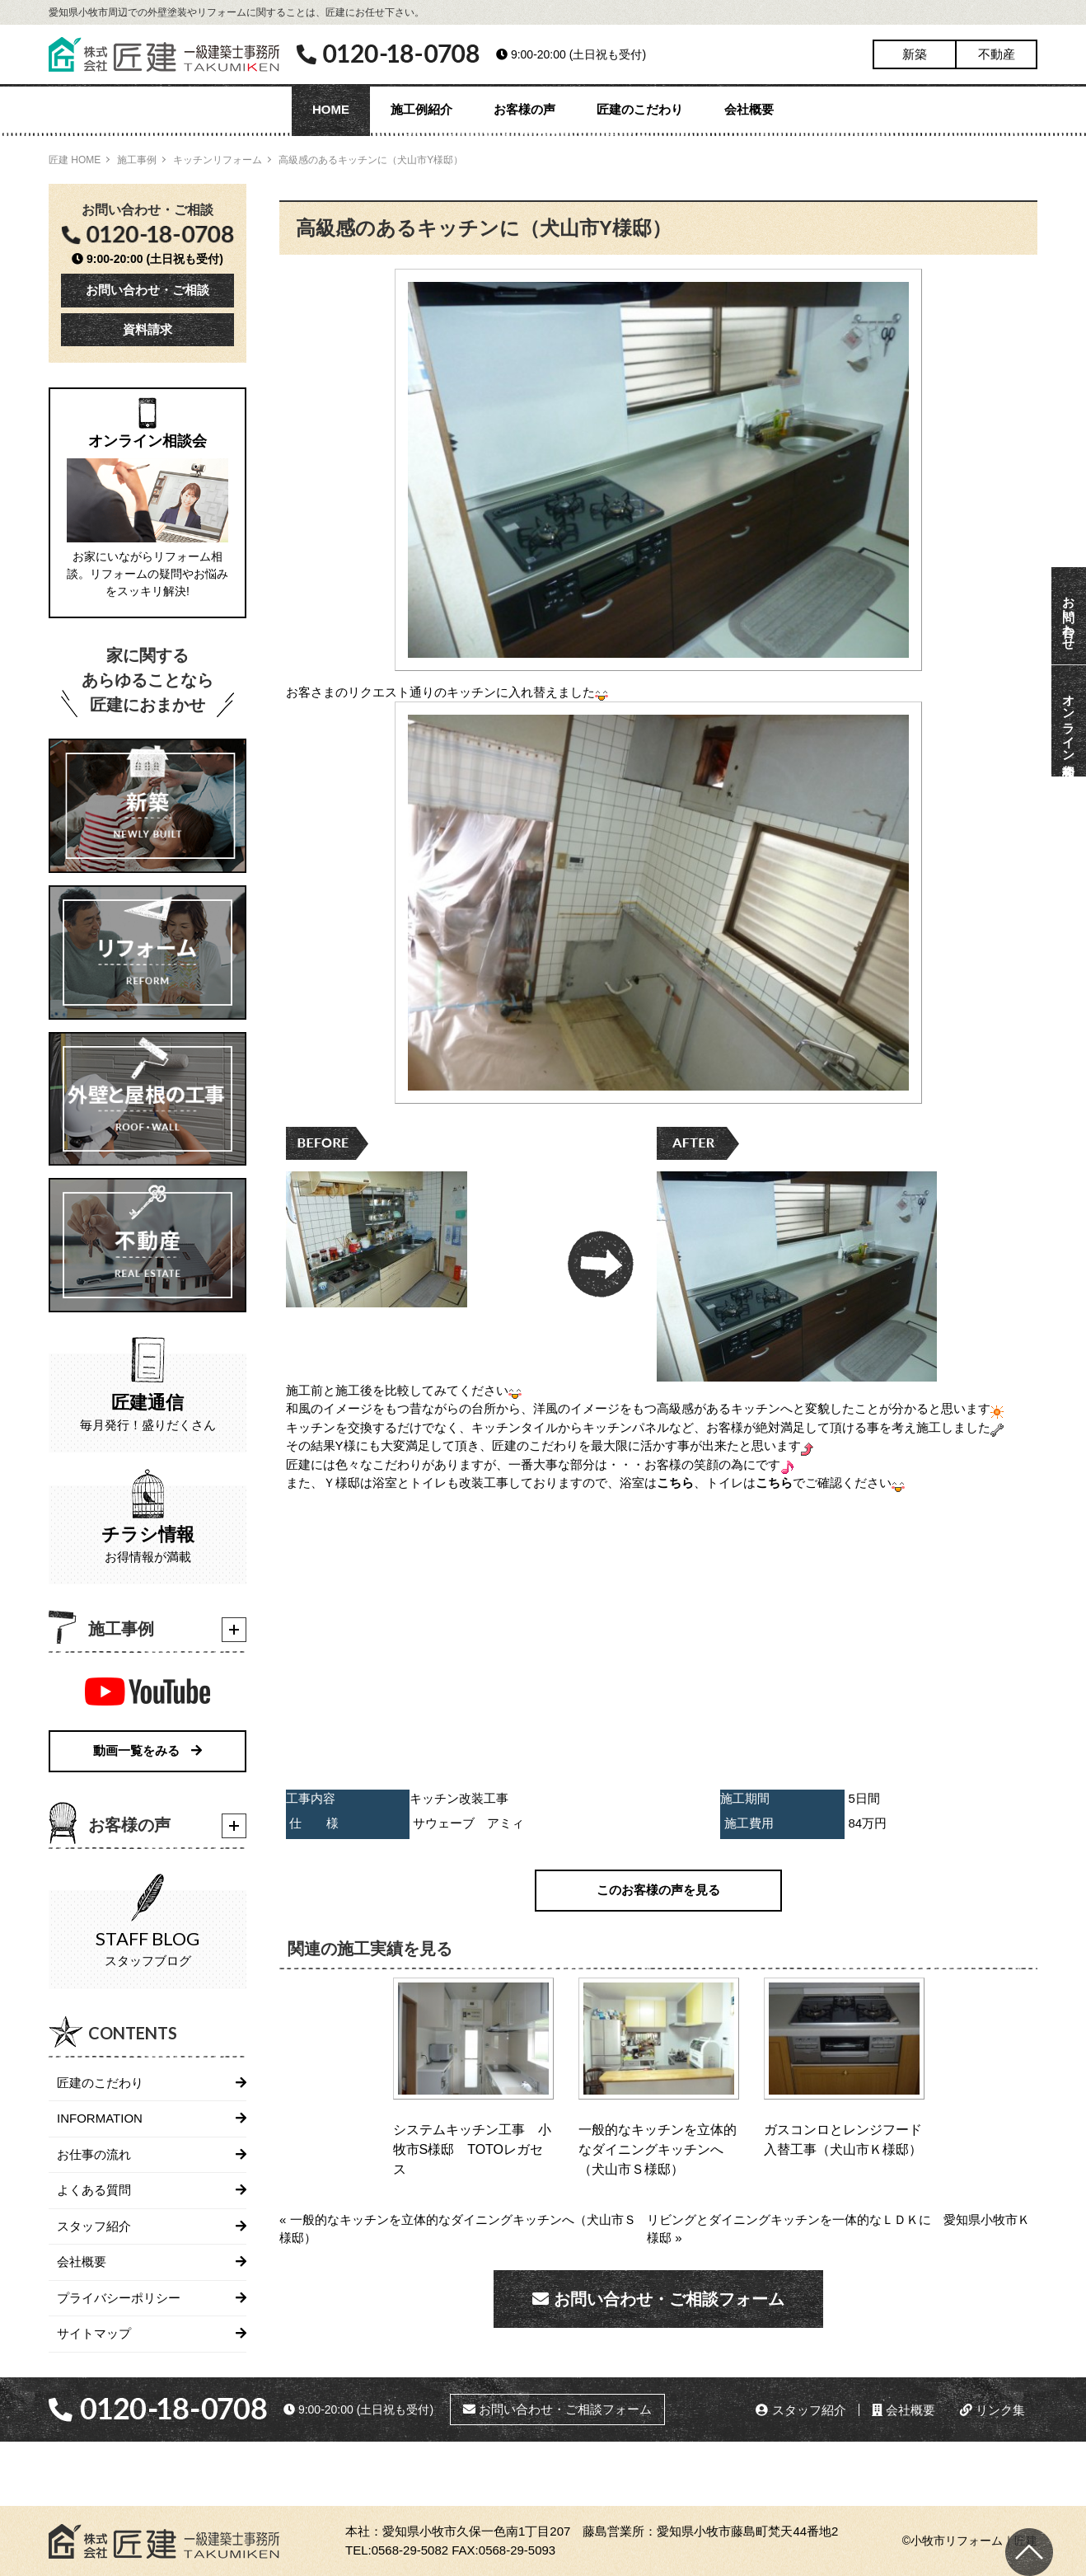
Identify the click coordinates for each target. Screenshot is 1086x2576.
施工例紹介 (421, 109)
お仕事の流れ (94, 2154)
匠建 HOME (75, 160)
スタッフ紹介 (94, 2226)
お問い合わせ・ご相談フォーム (658, 2299)
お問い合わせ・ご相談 (147, 290)
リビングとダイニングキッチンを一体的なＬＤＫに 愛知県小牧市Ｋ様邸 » (838, 2228)
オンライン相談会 (1069, 721)
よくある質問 (94, 2190)
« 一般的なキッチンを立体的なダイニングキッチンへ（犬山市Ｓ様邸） (457, 2228)
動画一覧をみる (147, 1750)
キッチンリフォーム (217, 160)
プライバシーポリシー (118, 2298)
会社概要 (749, 109)
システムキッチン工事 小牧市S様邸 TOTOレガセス (472, 2149)
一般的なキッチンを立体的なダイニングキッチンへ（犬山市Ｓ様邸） (657, 2149)
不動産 (996, 54)
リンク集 (992, 2410)
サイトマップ (94, 2333)
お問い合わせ (1069, 616)
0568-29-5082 (410, 2550)
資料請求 (147, 329)
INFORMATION (100, 2118)
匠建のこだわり (640, 109)
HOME (330, 109)
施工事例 (137, 160)
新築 (914, 54)
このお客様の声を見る (658, 1890)
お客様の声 (524, 109)
